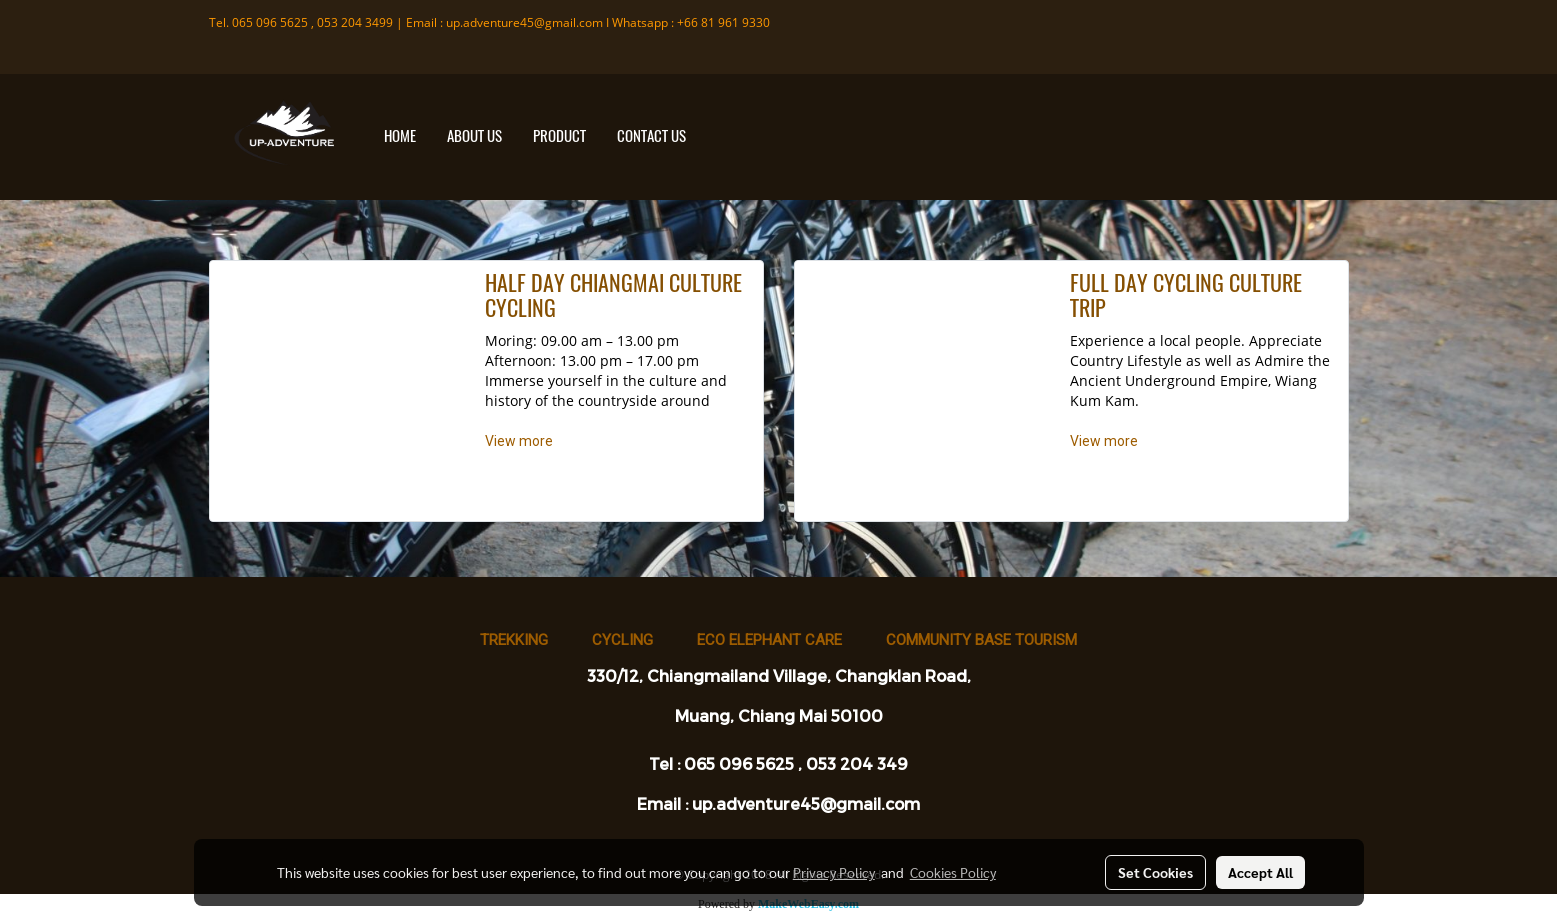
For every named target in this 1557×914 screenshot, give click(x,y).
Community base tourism (981, 640)
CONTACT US (651, 136)
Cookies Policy (953, 872)
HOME (400, 136)
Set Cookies (1155, 872)
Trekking (514, 640)
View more (520, 441)
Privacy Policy (834, 872)
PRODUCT (559, 136)
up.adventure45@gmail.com (524, 22)
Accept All (1260, 872)
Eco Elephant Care (769, 640)
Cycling (622, 640)
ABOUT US (474, 136)
